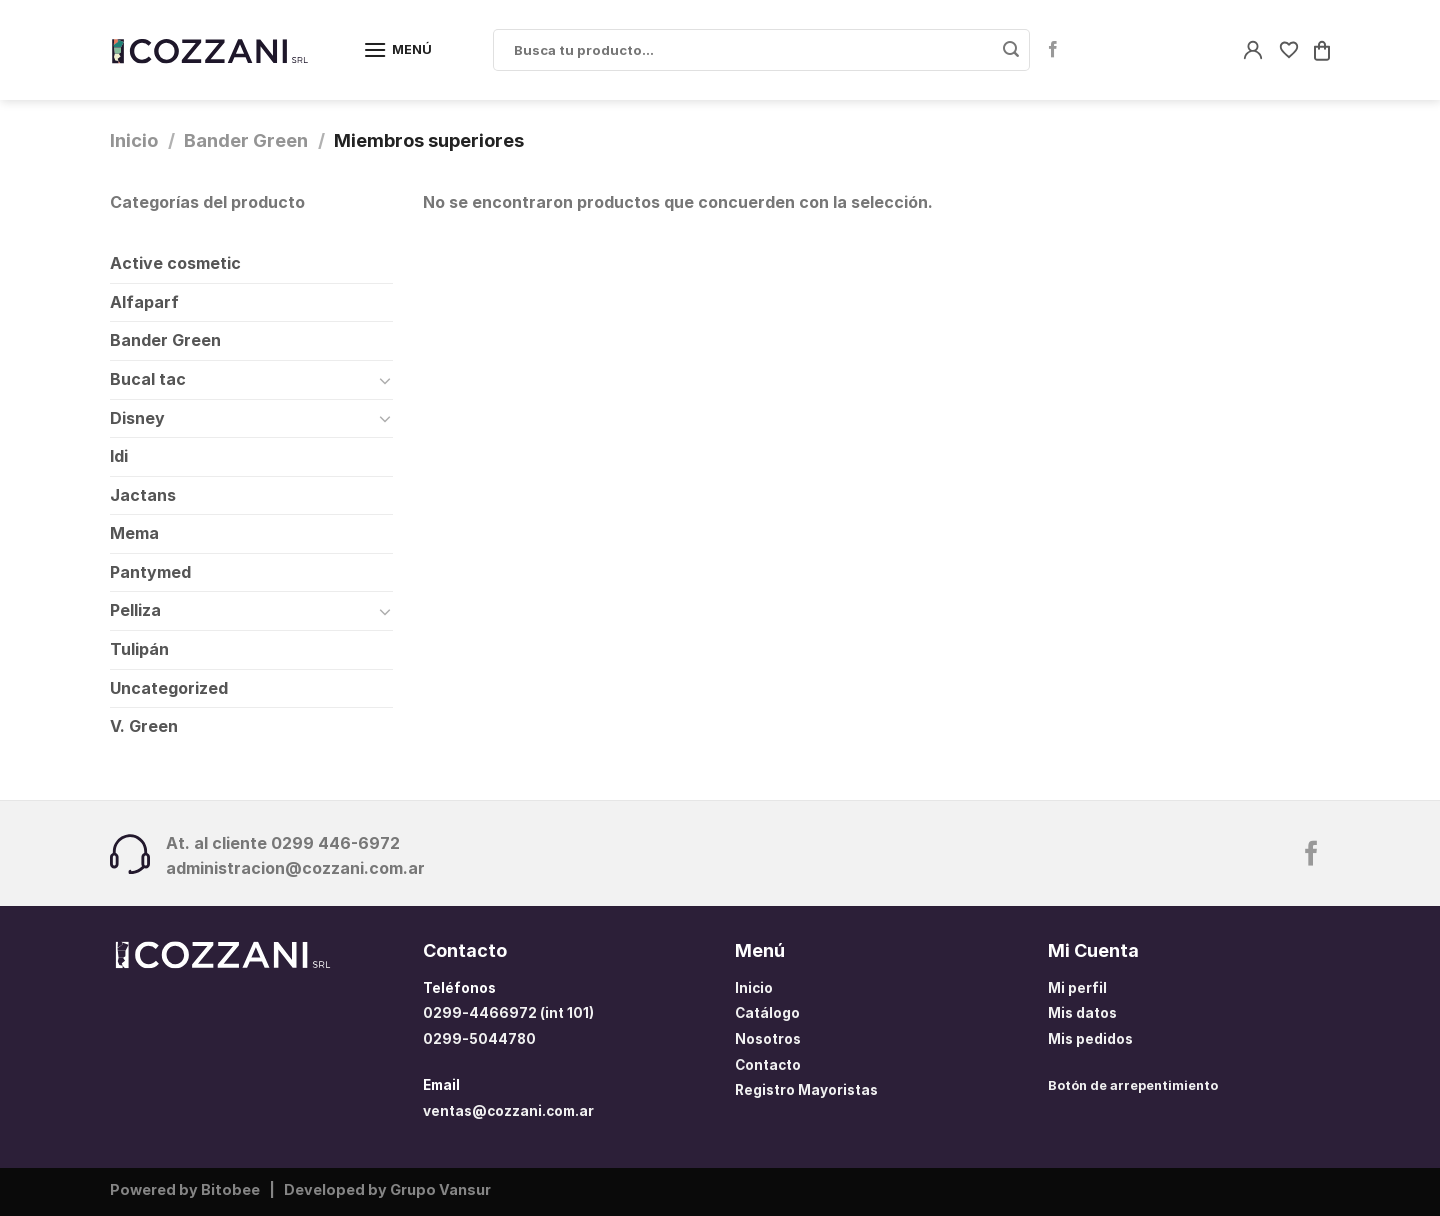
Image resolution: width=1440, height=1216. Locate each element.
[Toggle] (385, 380)
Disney (137, 418)
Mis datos (1082, 1013)
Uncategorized (169, 688)
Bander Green (246, 140)
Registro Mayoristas (806, 1090)
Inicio (134, 140)
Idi (119, 456)
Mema (134, 533)
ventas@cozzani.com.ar (508, 1111)
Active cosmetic (175, 263)
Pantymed (150, 572)
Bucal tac (148, 379)
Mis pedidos (1090, 1039)
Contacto (768, 1065)
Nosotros (768, 1039)
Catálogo (767, 1013)
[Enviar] (1011, 50)
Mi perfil (1077, 988)
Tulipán (139, 649)
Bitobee (230, 1189)
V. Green (144, 726)
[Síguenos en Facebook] (1053, 50)
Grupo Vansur (440, 1189)
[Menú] (397, 49)
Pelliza (135, 610)
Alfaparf (144, 302)
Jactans (143, 495)
